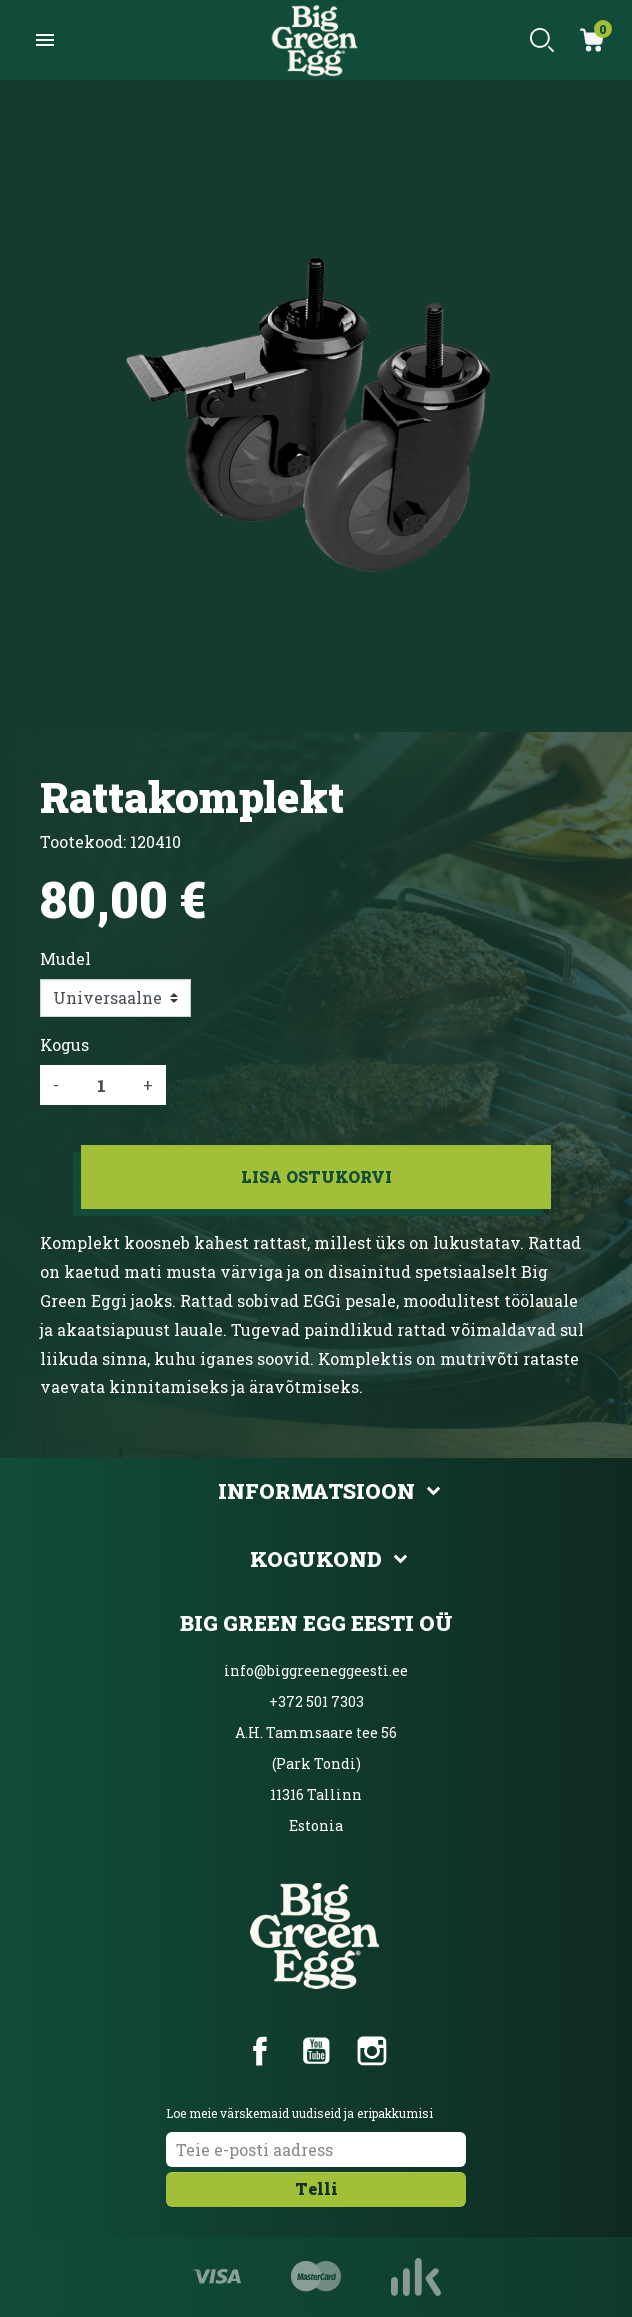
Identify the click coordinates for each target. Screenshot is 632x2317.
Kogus (64, 1044)
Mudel (65, 958)
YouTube (316, 2051)
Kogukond (316, 1559)
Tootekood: (83, 841)
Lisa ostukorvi (316, 1176)
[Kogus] (101, 1085)
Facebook (260, 2051)
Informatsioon (316, 1491)
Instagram (372, 2051)
